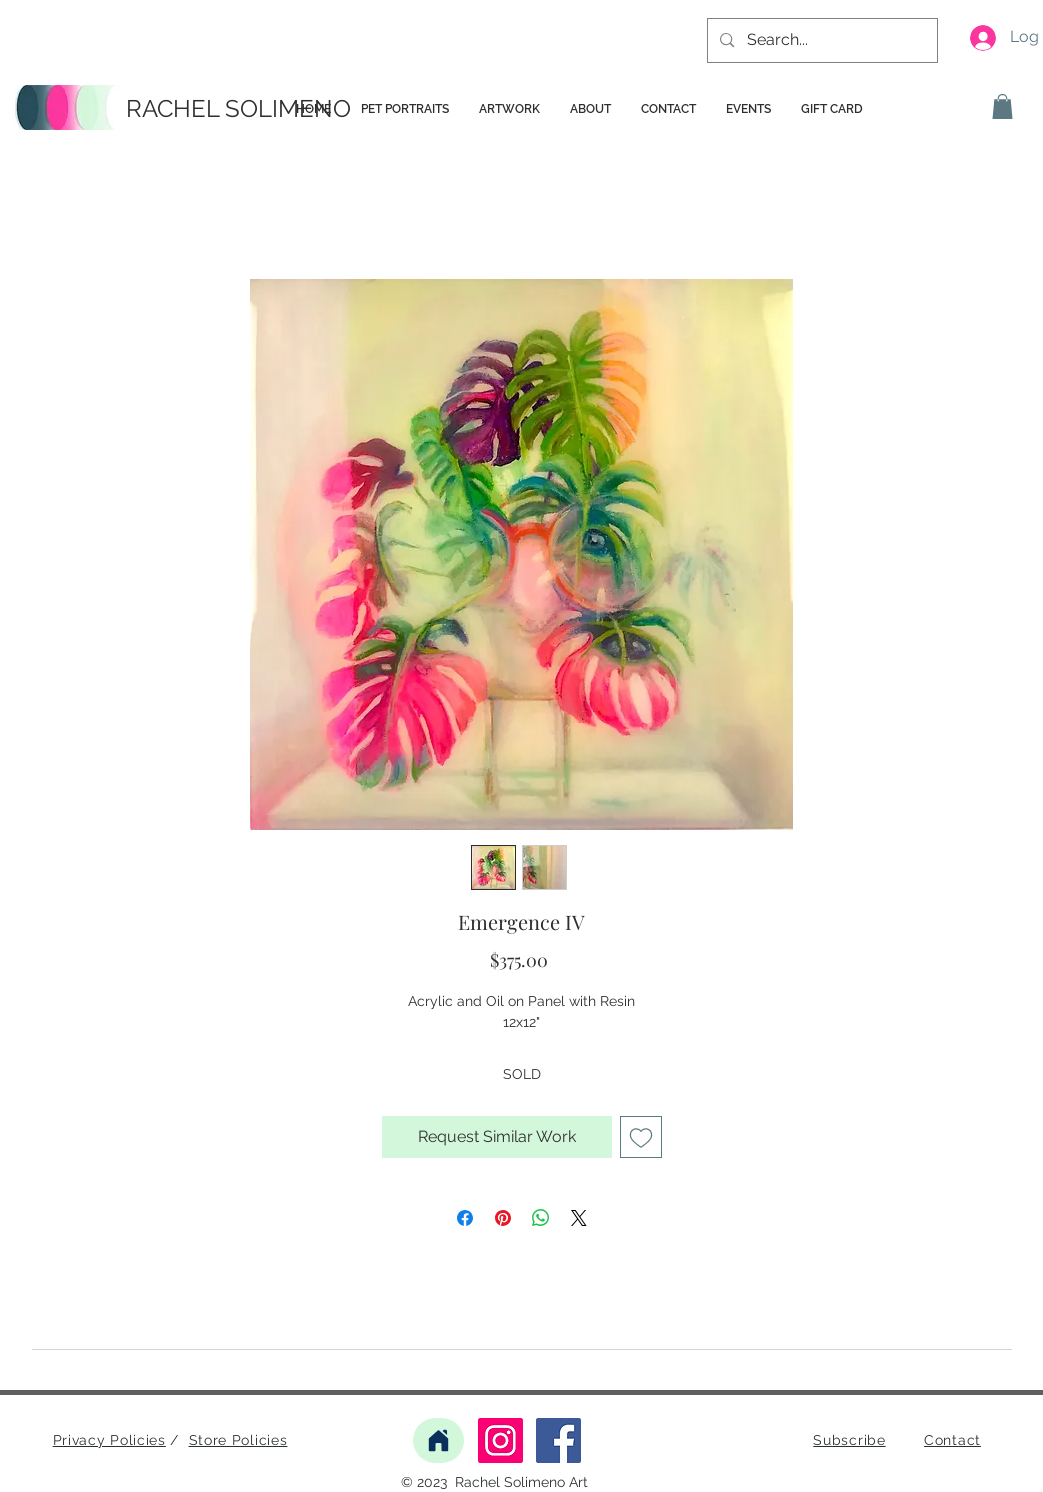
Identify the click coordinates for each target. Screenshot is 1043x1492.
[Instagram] (500, 1440)
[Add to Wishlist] (641, 1137)
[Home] (438, 1440)
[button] (1002, 106)
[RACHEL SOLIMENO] (241, 109)
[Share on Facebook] (465, 1218)
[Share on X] (579, 1218)
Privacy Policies (109, 1440)
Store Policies (238, 1440)
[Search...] (821, 40)
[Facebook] (558, 1440)
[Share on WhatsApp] (541, 1218)
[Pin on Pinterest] (503, 1218)
